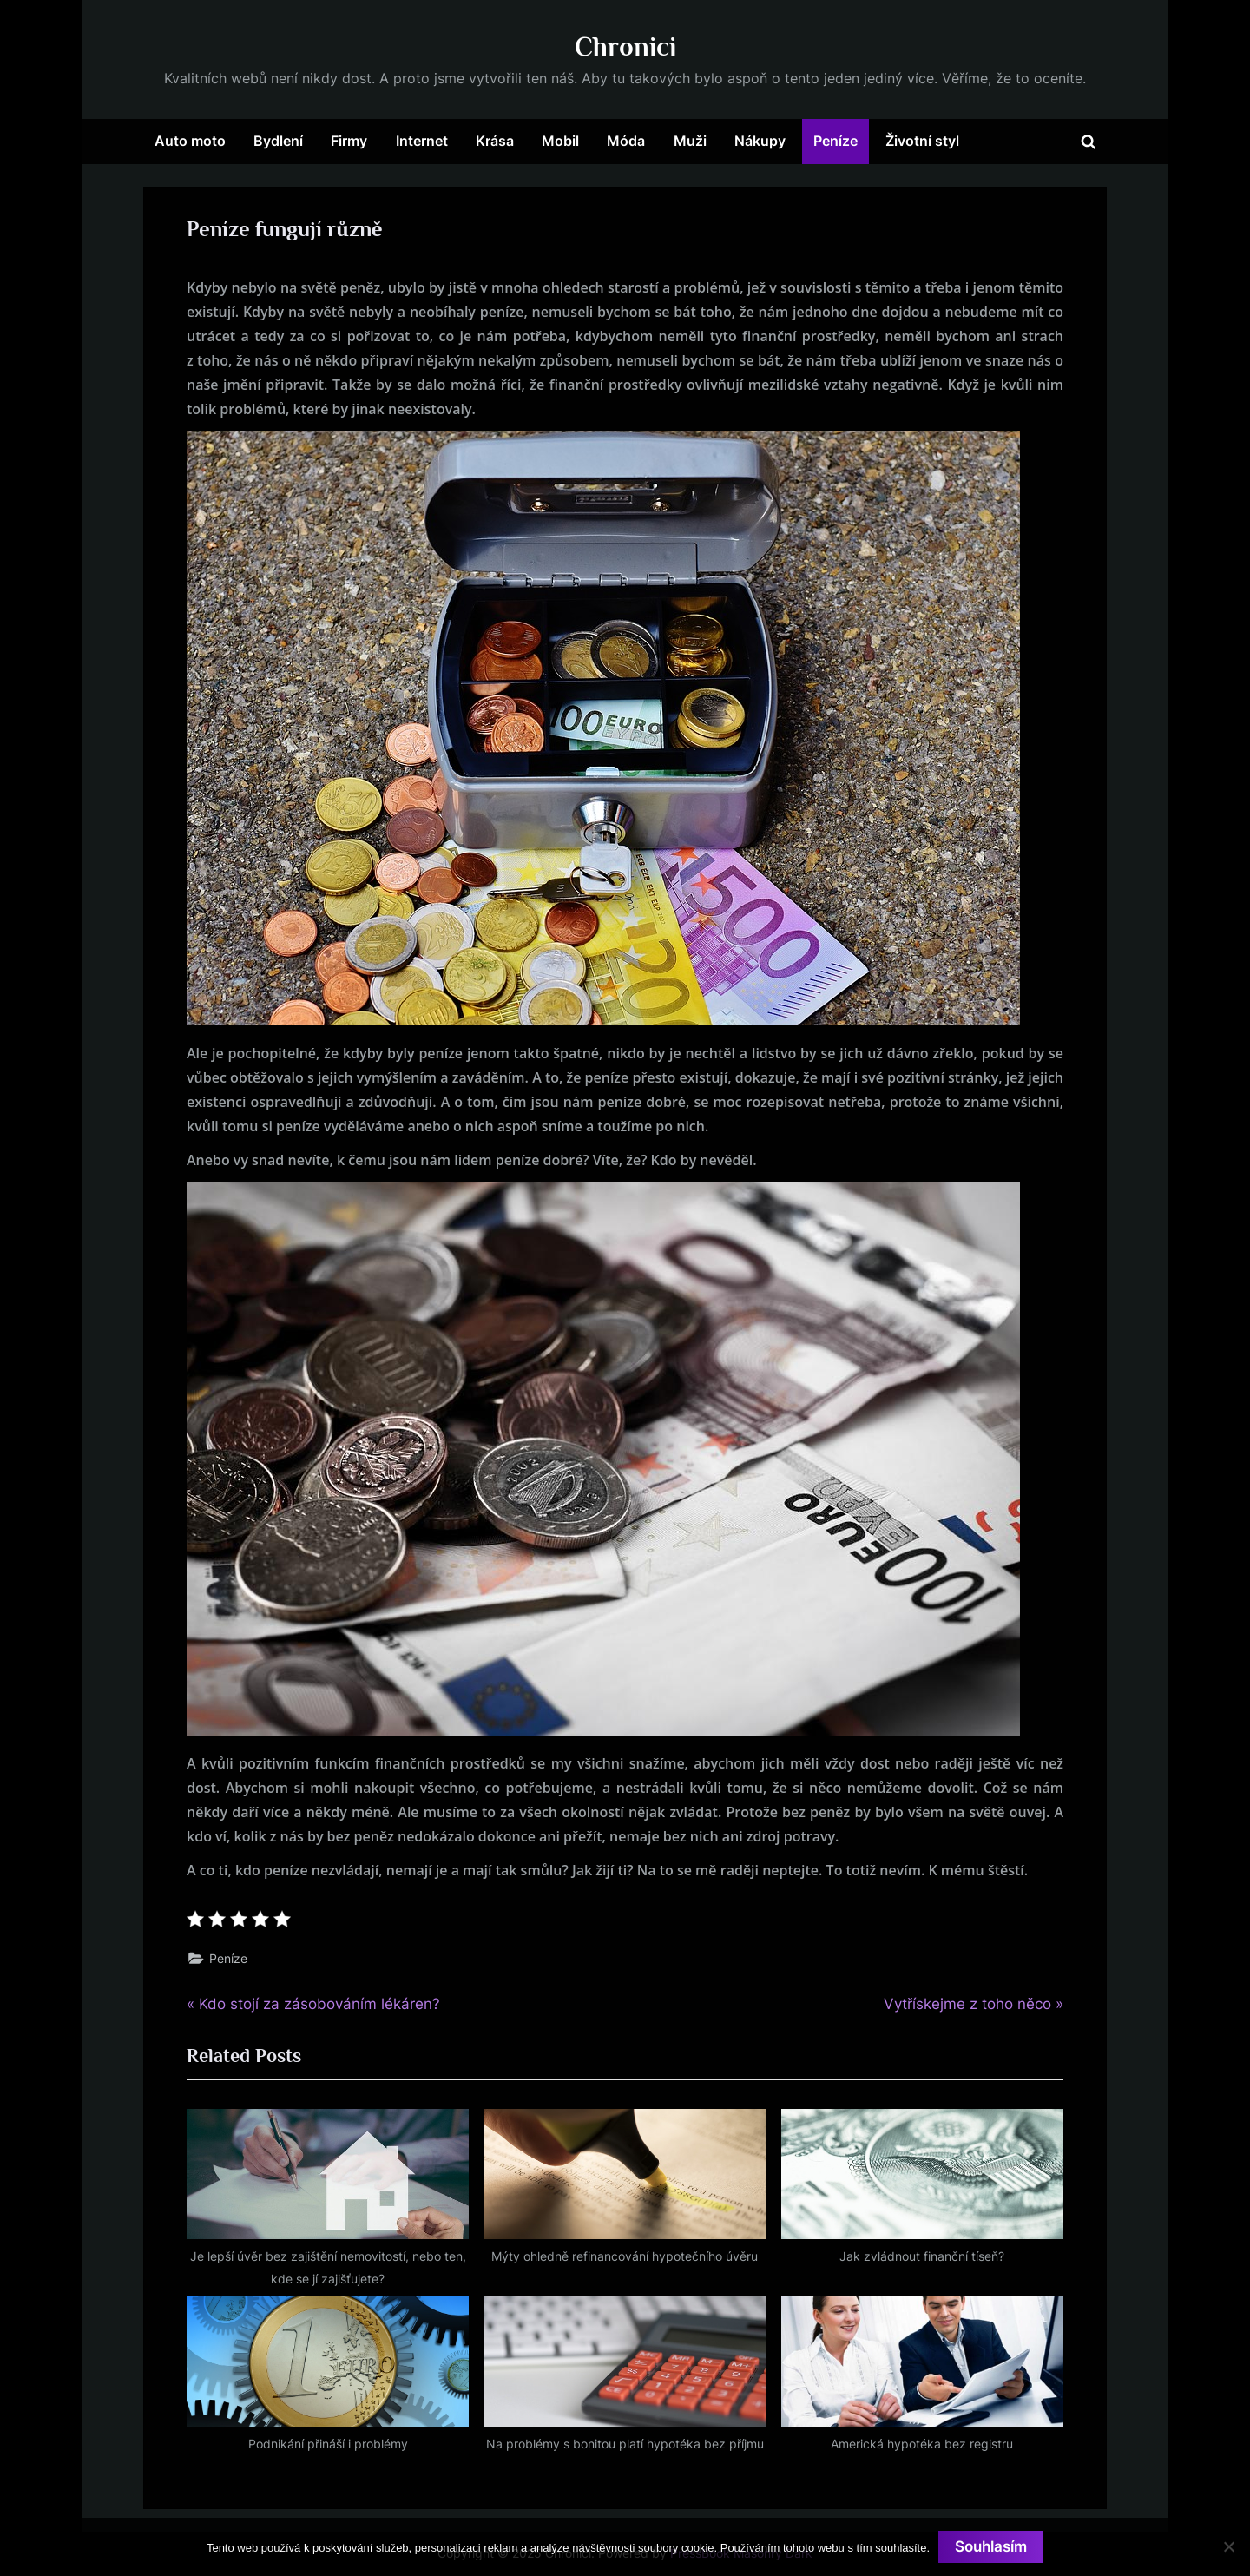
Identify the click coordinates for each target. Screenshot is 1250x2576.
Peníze (835, 140)
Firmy (349, 140)
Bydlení (278, 140)
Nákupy (760, 140)
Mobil (560, 140)
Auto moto (190, 140)
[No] (1228, 2546)
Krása (495, 140)
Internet (422, 140)
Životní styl (922, 140)
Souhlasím (991, 2546)
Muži (690, 140)
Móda (626, 140)
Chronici (625, 46)
